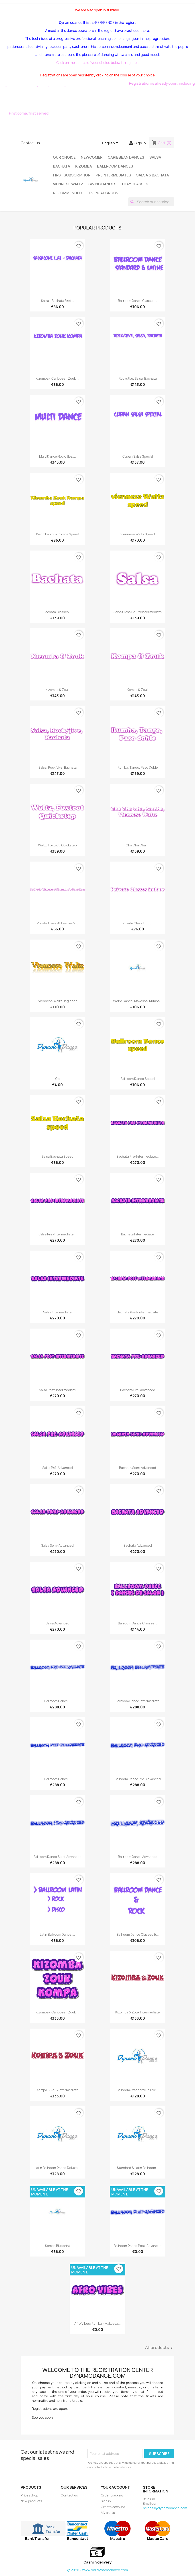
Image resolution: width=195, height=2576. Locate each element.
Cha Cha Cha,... (137, 845)
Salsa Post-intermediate (57, 1390)
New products (31, 2501)
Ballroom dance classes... (137, 1623)
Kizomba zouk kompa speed (57, 534)
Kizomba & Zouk (57, 690)
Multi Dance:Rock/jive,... (57, 456)
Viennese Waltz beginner (57, 1001)
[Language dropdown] (111, 143)
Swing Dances (102, 184)
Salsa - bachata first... (57, 301)
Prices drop (29, 2495)
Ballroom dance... (57, 1701)
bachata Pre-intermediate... (137, 1156)
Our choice (64, 157)
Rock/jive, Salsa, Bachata (138, 378)
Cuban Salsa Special (137, 456)
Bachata (61, 166)
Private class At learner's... (57, 923)
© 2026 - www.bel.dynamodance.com (97, 2570)
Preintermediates (113, 175)
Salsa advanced (57, 1623)
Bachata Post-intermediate (137, 1312)
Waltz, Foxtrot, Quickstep (57, 845)
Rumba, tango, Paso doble (138, 767)
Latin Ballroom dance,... (57, 1934)
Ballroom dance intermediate (138, 1701)
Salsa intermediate (57, 1312)
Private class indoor (137, 923)
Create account (113, 2507)
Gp (57, 1079)
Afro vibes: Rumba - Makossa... (97, 2323)
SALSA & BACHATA (152, 175)
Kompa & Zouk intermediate (58, 2090)
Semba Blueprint (57, 2246)
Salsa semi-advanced (57, 1545)
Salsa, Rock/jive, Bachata (58, 767)
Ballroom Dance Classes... (137, 301)
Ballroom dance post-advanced (138, 2246)
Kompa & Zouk (137, 690)
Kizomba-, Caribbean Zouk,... (57, 378)
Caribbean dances (126, 157)
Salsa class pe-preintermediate (138, 612)
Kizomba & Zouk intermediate (137, 2012)
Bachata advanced (138, 1545)
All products (159, 2348)
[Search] (151, 201)
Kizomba (83, 166)
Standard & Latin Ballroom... (137, 2168)
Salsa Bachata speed (57, 1156)
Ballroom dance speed (137, 1079)
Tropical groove (104, 192)
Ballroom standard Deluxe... (138, 2090)
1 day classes (135, 184)
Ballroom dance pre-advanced (138, 1779)
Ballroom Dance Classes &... (138, 1934)
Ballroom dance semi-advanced (57, 1857)
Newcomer (92, 157)
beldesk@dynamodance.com (165, 2508)
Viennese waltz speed (137, 534)
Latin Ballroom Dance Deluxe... (57, 2168)
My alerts (108, 2512)
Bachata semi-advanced (137, 1468)
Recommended (67, 192)
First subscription (72, 175)
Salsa (155, 157)
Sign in (106, 2501)
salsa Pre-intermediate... (57, 1234)
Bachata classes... (57, 612)
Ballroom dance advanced (137, 1857)
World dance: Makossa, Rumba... (137, 1001)
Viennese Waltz (68, 184)
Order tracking (112, 2495)
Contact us (30, 142)
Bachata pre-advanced (137, 1390)
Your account (115, 2487)
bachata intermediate (137, 1234)
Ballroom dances (115, 166)
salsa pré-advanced (57, 1468)
